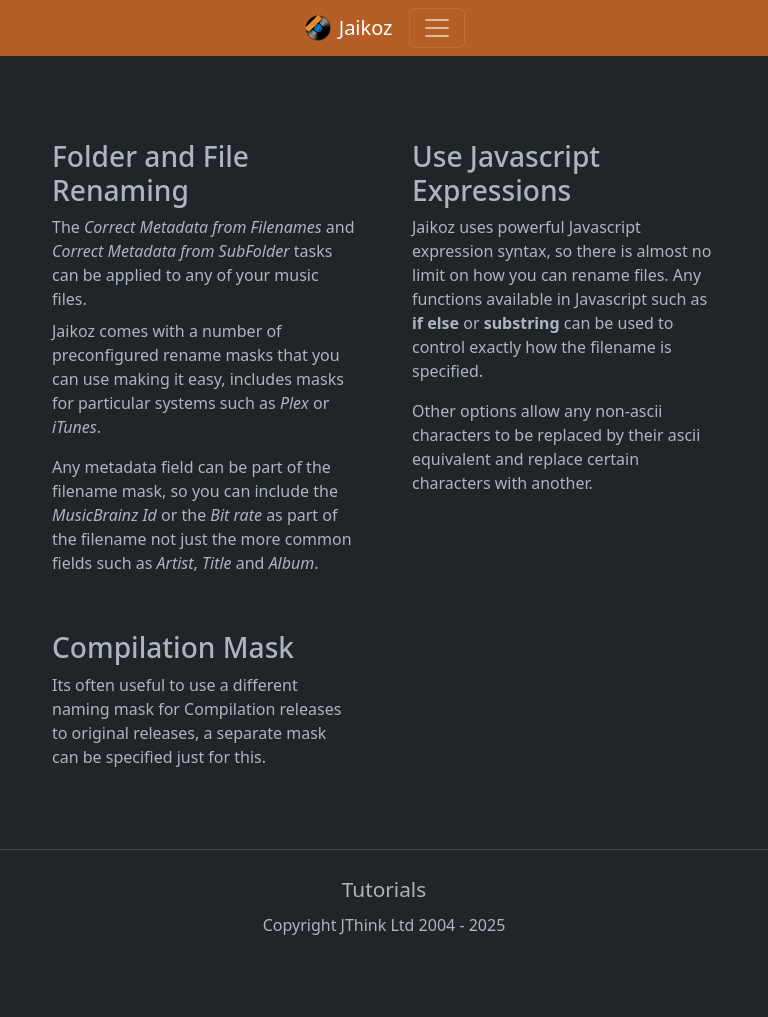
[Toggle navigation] (437, 28)
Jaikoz (347, 28)
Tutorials (384, 889)
